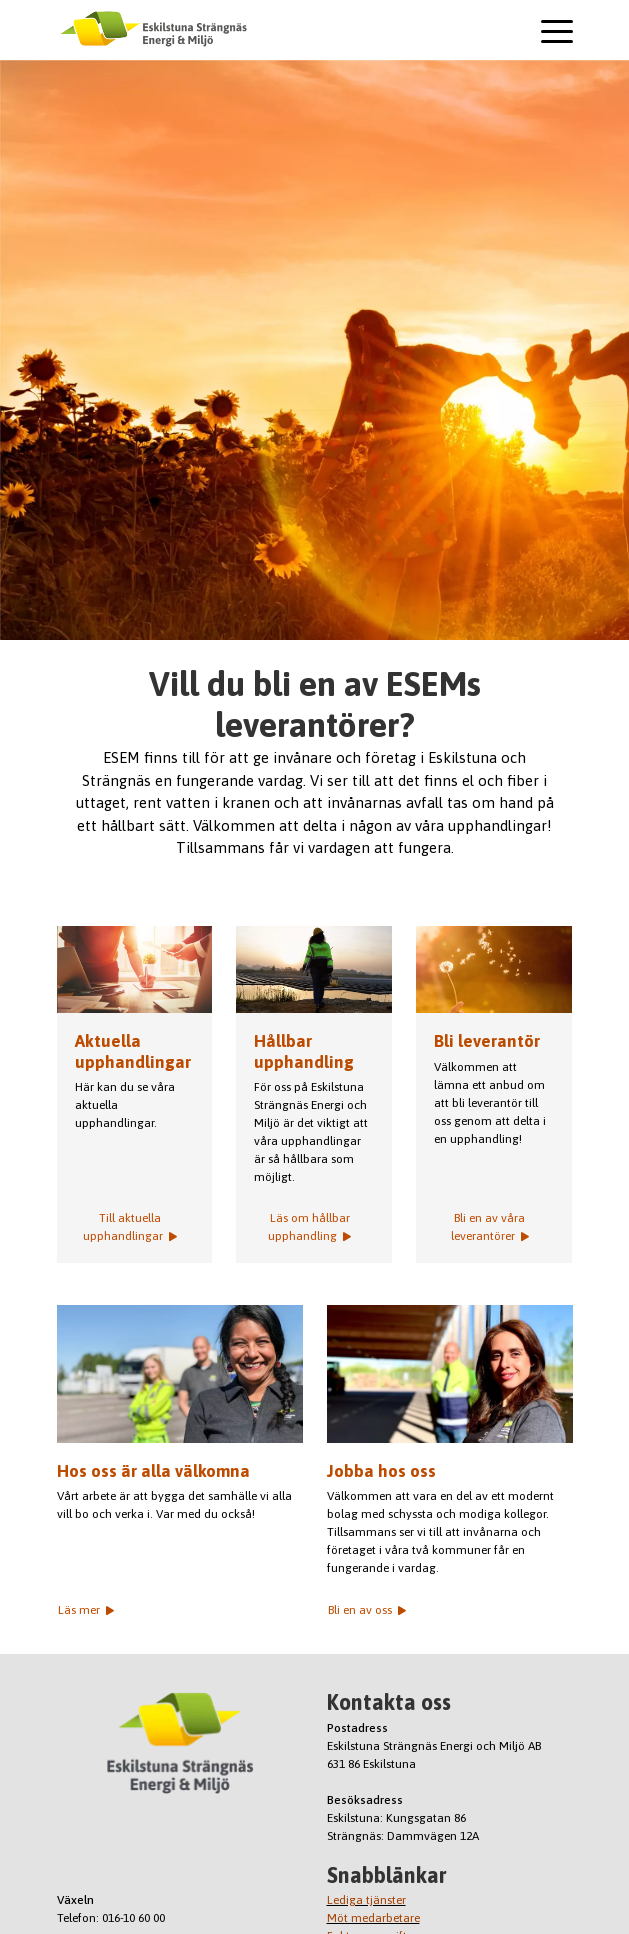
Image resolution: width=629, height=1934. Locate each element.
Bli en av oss (367, 1610)
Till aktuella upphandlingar (130, 1227)
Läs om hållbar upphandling (309, 1227)
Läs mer (86, 1610)
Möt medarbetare (373, 1918)
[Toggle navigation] (557, 34)
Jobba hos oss (381, 1471)
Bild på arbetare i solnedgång (314, 970)
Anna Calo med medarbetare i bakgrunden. (180, 1374)
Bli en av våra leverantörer (490, 1227)
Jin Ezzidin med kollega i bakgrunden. (450, 1374)
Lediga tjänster (366, 1900)
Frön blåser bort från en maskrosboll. (494, 970)
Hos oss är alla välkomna (153, 1471)
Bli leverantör (487, 1041)
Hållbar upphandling (304, 1051)
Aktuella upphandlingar (135, 970)
